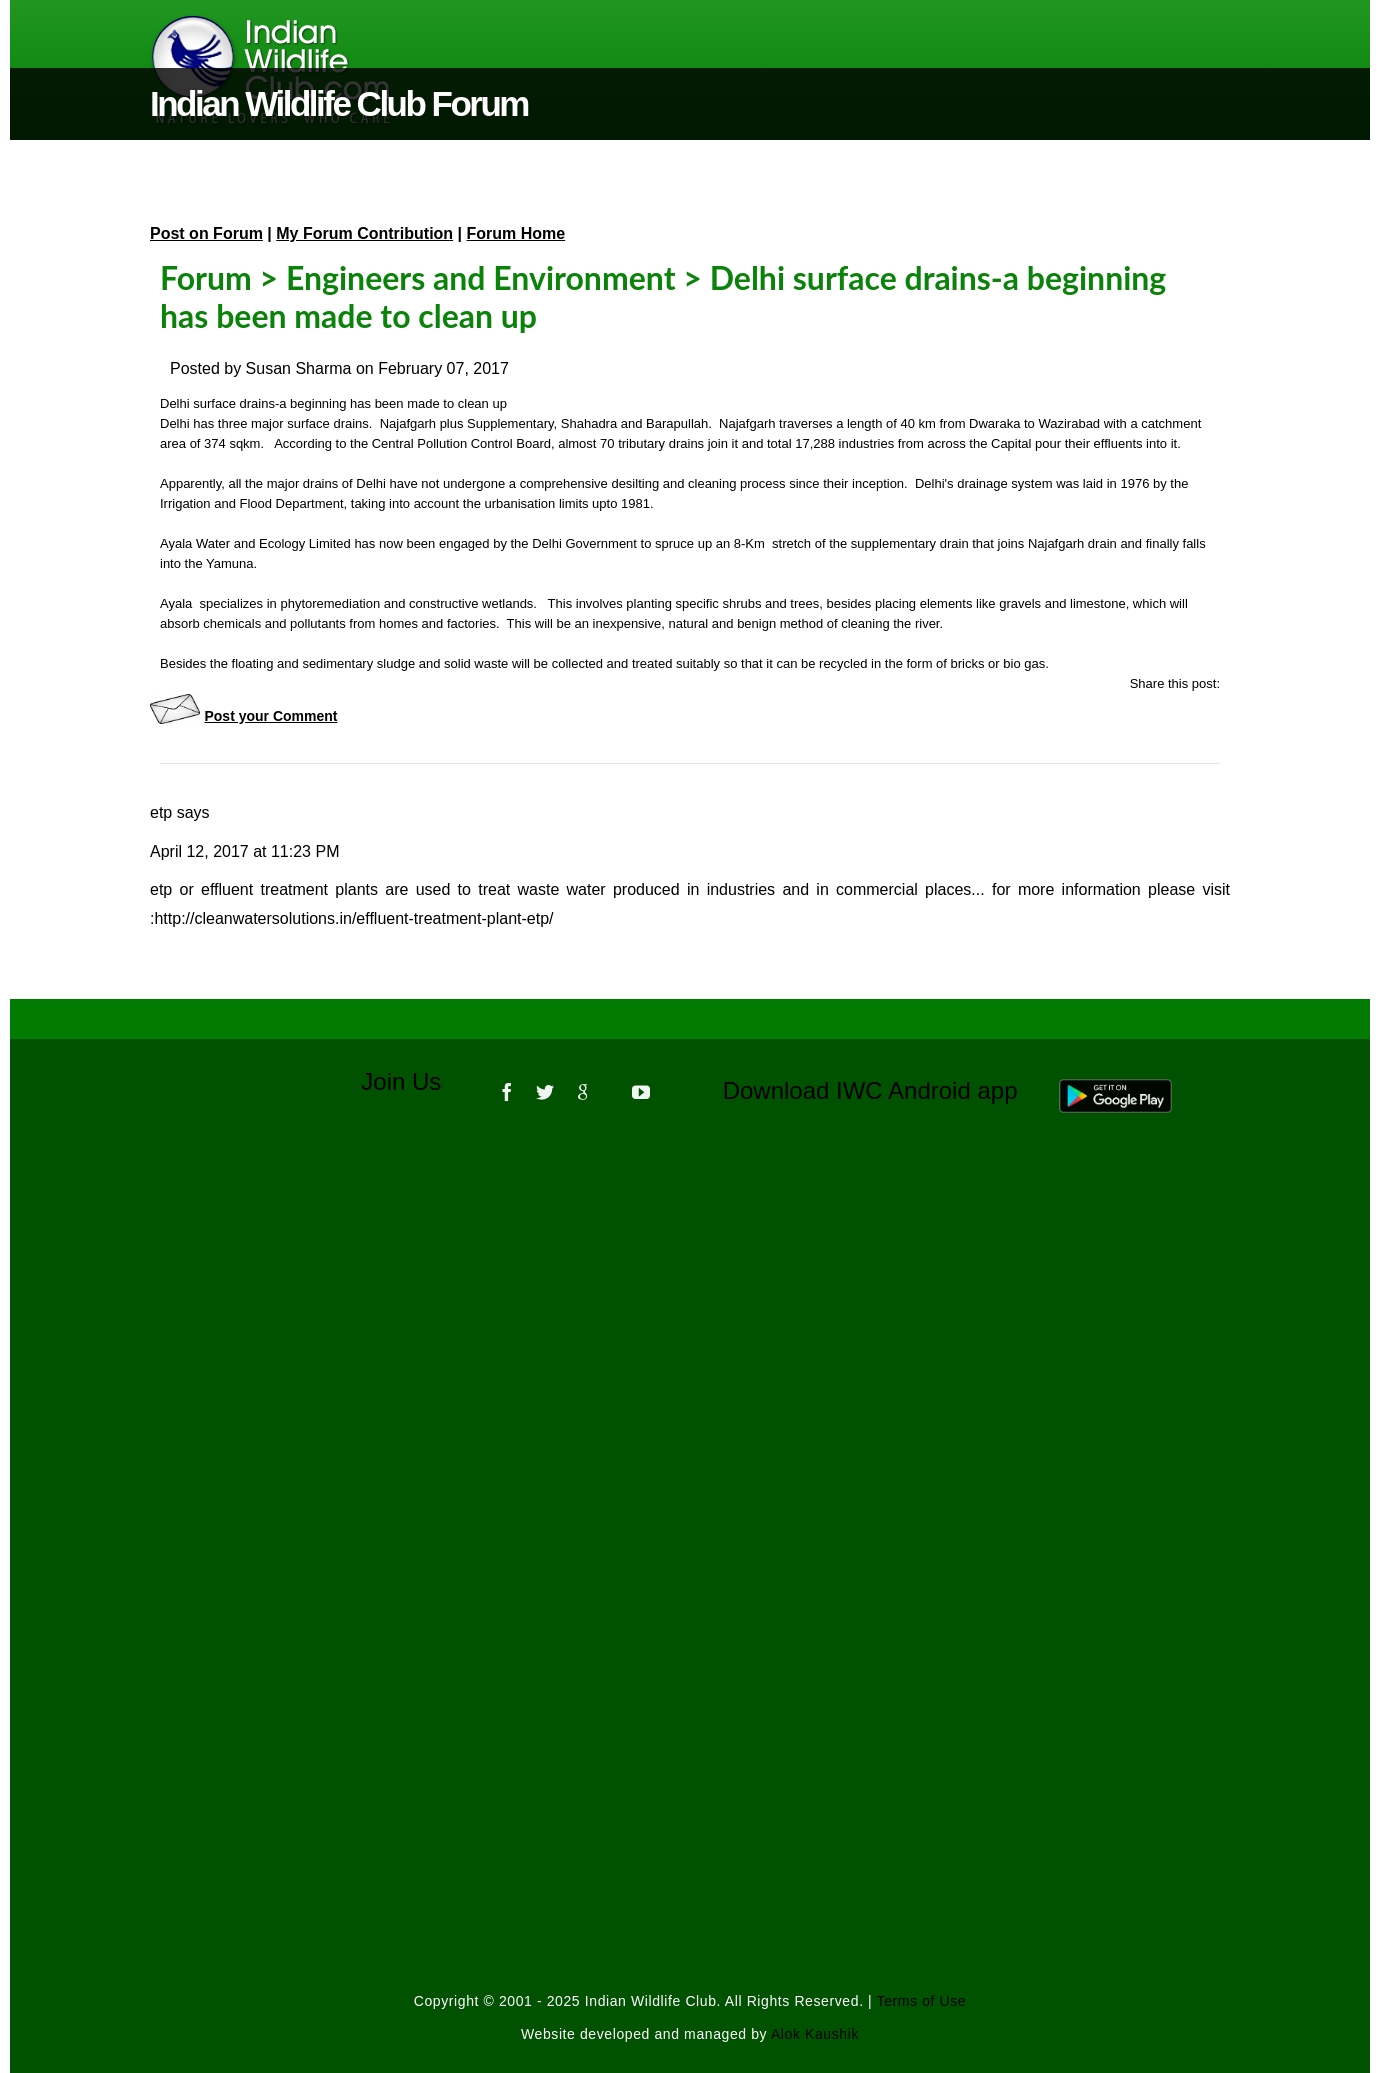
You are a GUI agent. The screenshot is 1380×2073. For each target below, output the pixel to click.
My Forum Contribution (364, 233)
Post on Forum (206, 233)
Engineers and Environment (481, 277)
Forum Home (516, 233)
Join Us (414, 1081)
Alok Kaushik (815, 2034)
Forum (206, 277)
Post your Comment (270, 716)
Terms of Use (922, 2001)
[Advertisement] (690, 1399)
